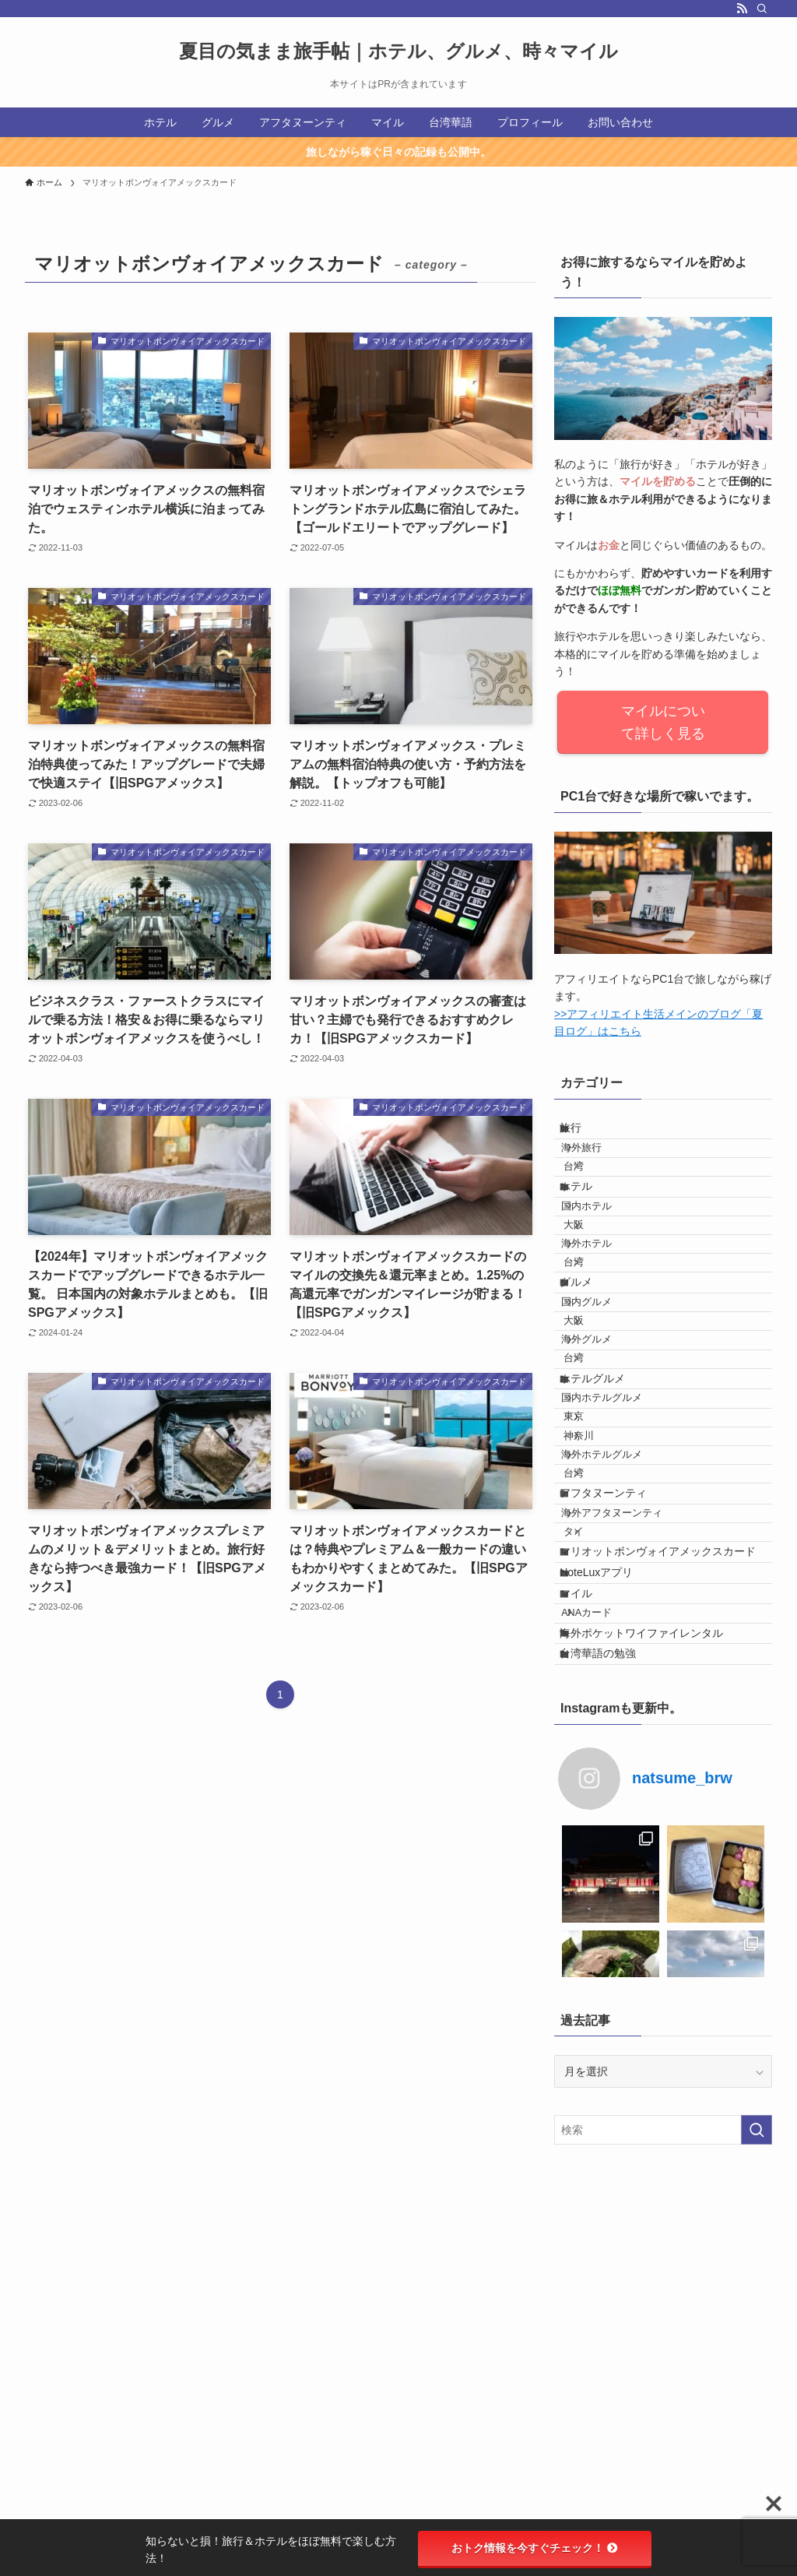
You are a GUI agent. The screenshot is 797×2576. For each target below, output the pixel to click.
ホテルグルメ (606, 1524)
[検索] (762, 8)
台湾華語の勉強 (612, 1967)
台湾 (596, 1194)
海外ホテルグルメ (619, 1642)
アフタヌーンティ (617, 1702)
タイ (596, 1762)
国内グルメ (604, 1405)
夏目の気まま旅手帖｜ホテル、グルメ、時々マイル (398, 51)
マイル (590, 1873)
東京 (596, 1583)
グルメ (590, 1374)
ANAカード (604, 1904)
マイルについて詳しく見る (663, 722)
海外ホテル (604, 1314)
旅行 (584, 1134)
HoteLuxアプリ (610, 1840)
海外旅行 (599, 1165)
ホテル (590, 1225)
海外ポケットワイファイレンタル (655, 1934)
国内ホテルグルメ (619, 1554)
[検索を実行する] (756, 2449)
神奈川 (601, 1612)
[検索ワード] (663, 2449)
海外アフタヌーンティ (629, 1732)
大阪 (596, 1284)
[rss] (742, 8)
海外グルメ (604, 1464)
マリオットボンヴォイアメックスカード (666, 1800)
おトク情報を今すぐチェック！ (534, 2548)
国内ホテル (604, 1256)
